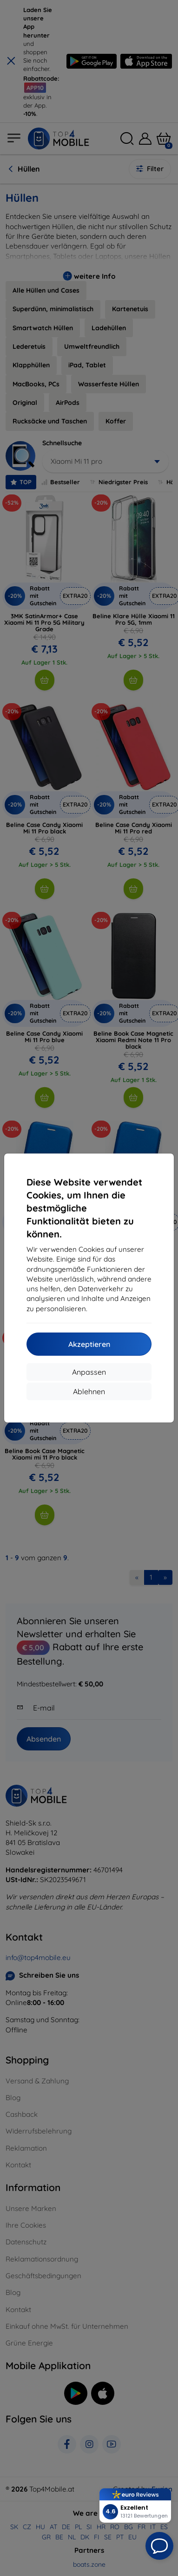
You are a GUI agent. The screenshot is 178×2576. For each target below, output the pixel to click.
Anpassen (89, 1372)
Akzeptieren (89, 1344)
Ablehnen (89, 1391)
